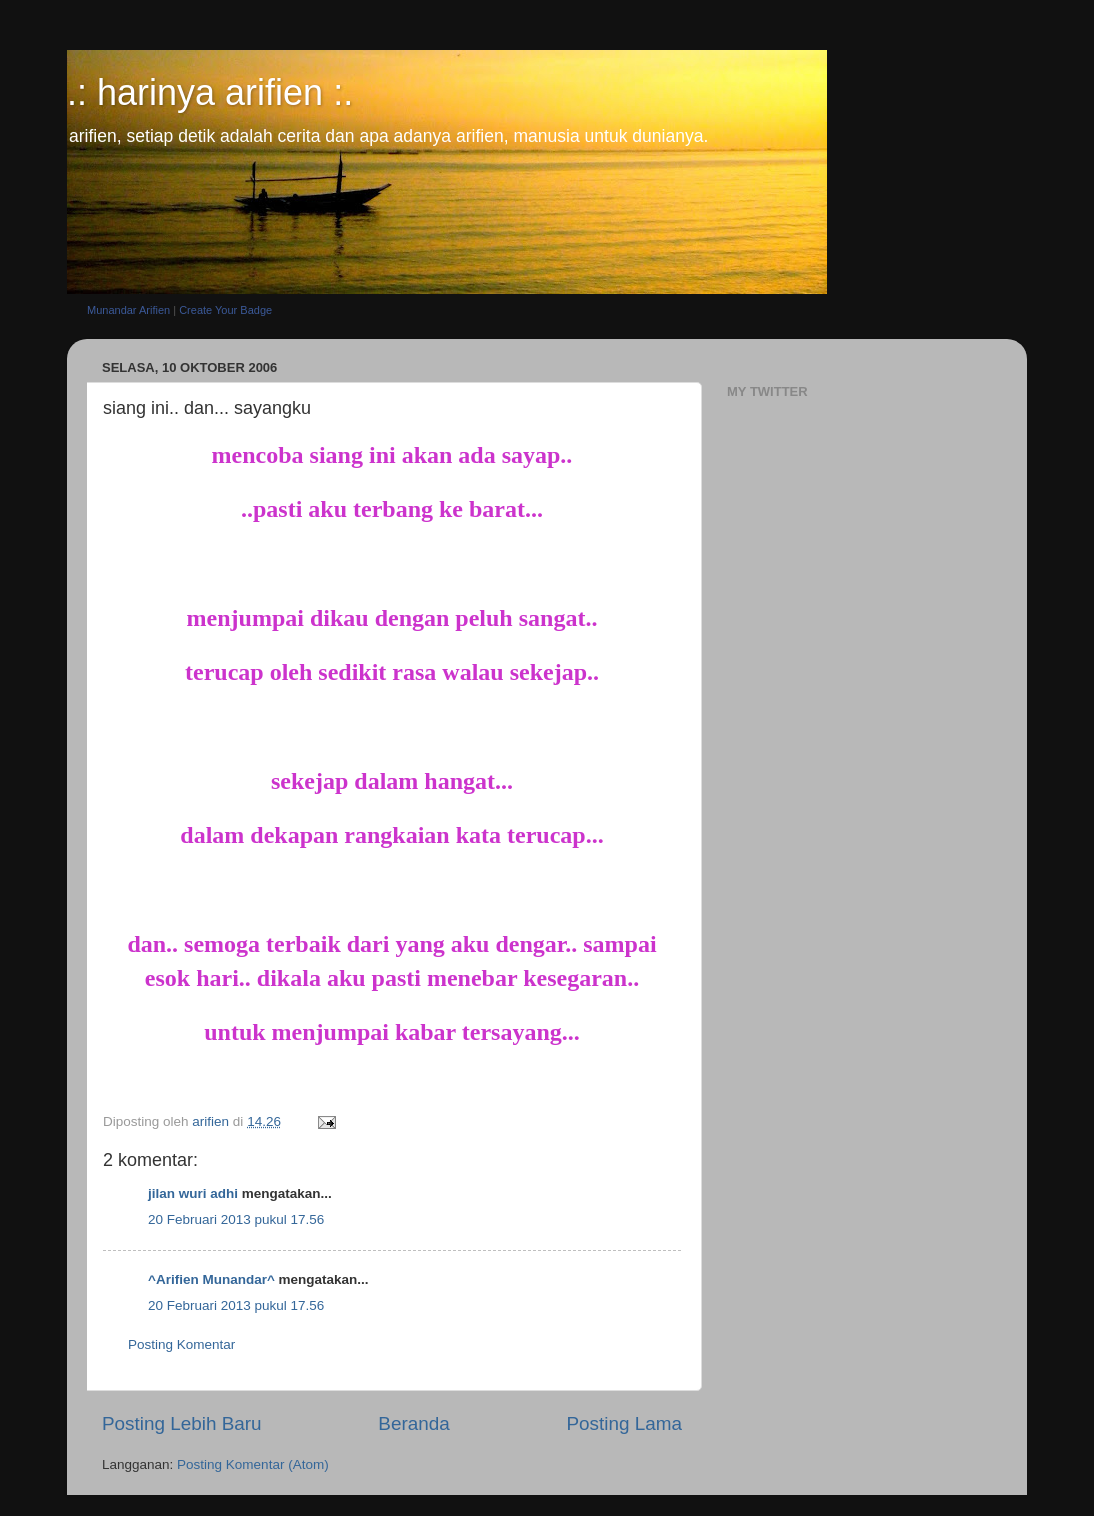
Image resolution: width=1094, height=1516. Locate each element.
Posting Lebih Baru (182, 1423)
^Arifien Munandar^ (211, 1279)
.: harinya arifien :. (210, 92)
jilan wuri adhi (193, 1193)
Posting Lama (624, 1423)
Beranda (413, 1423)
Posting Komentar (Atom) (253, 1464)
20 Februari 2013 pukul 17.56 (236, 1219)
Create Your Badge (225, 310)
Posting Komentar (181, 1344)
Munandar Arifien (128, 310)
